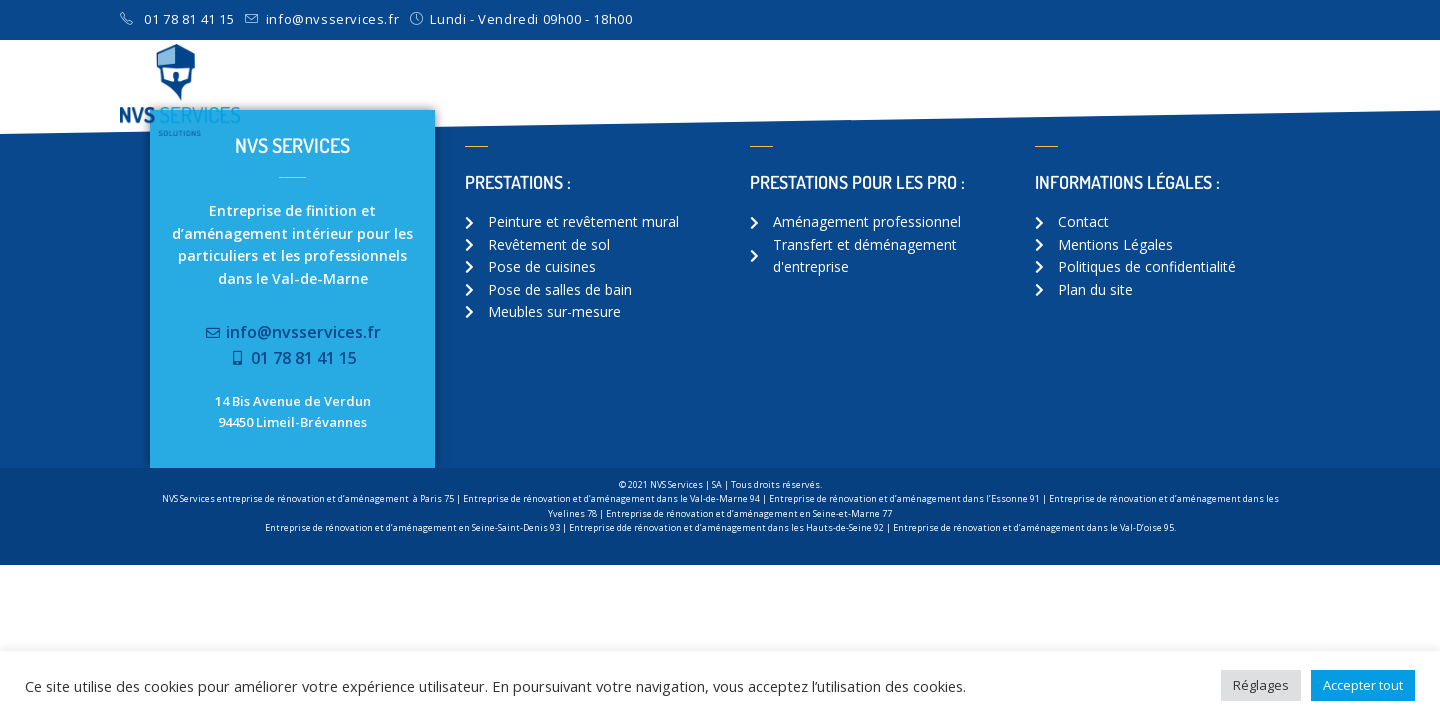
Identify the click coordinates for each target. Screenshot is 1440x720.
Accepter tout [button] (1363, 685)
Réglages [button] (1261, 685)
